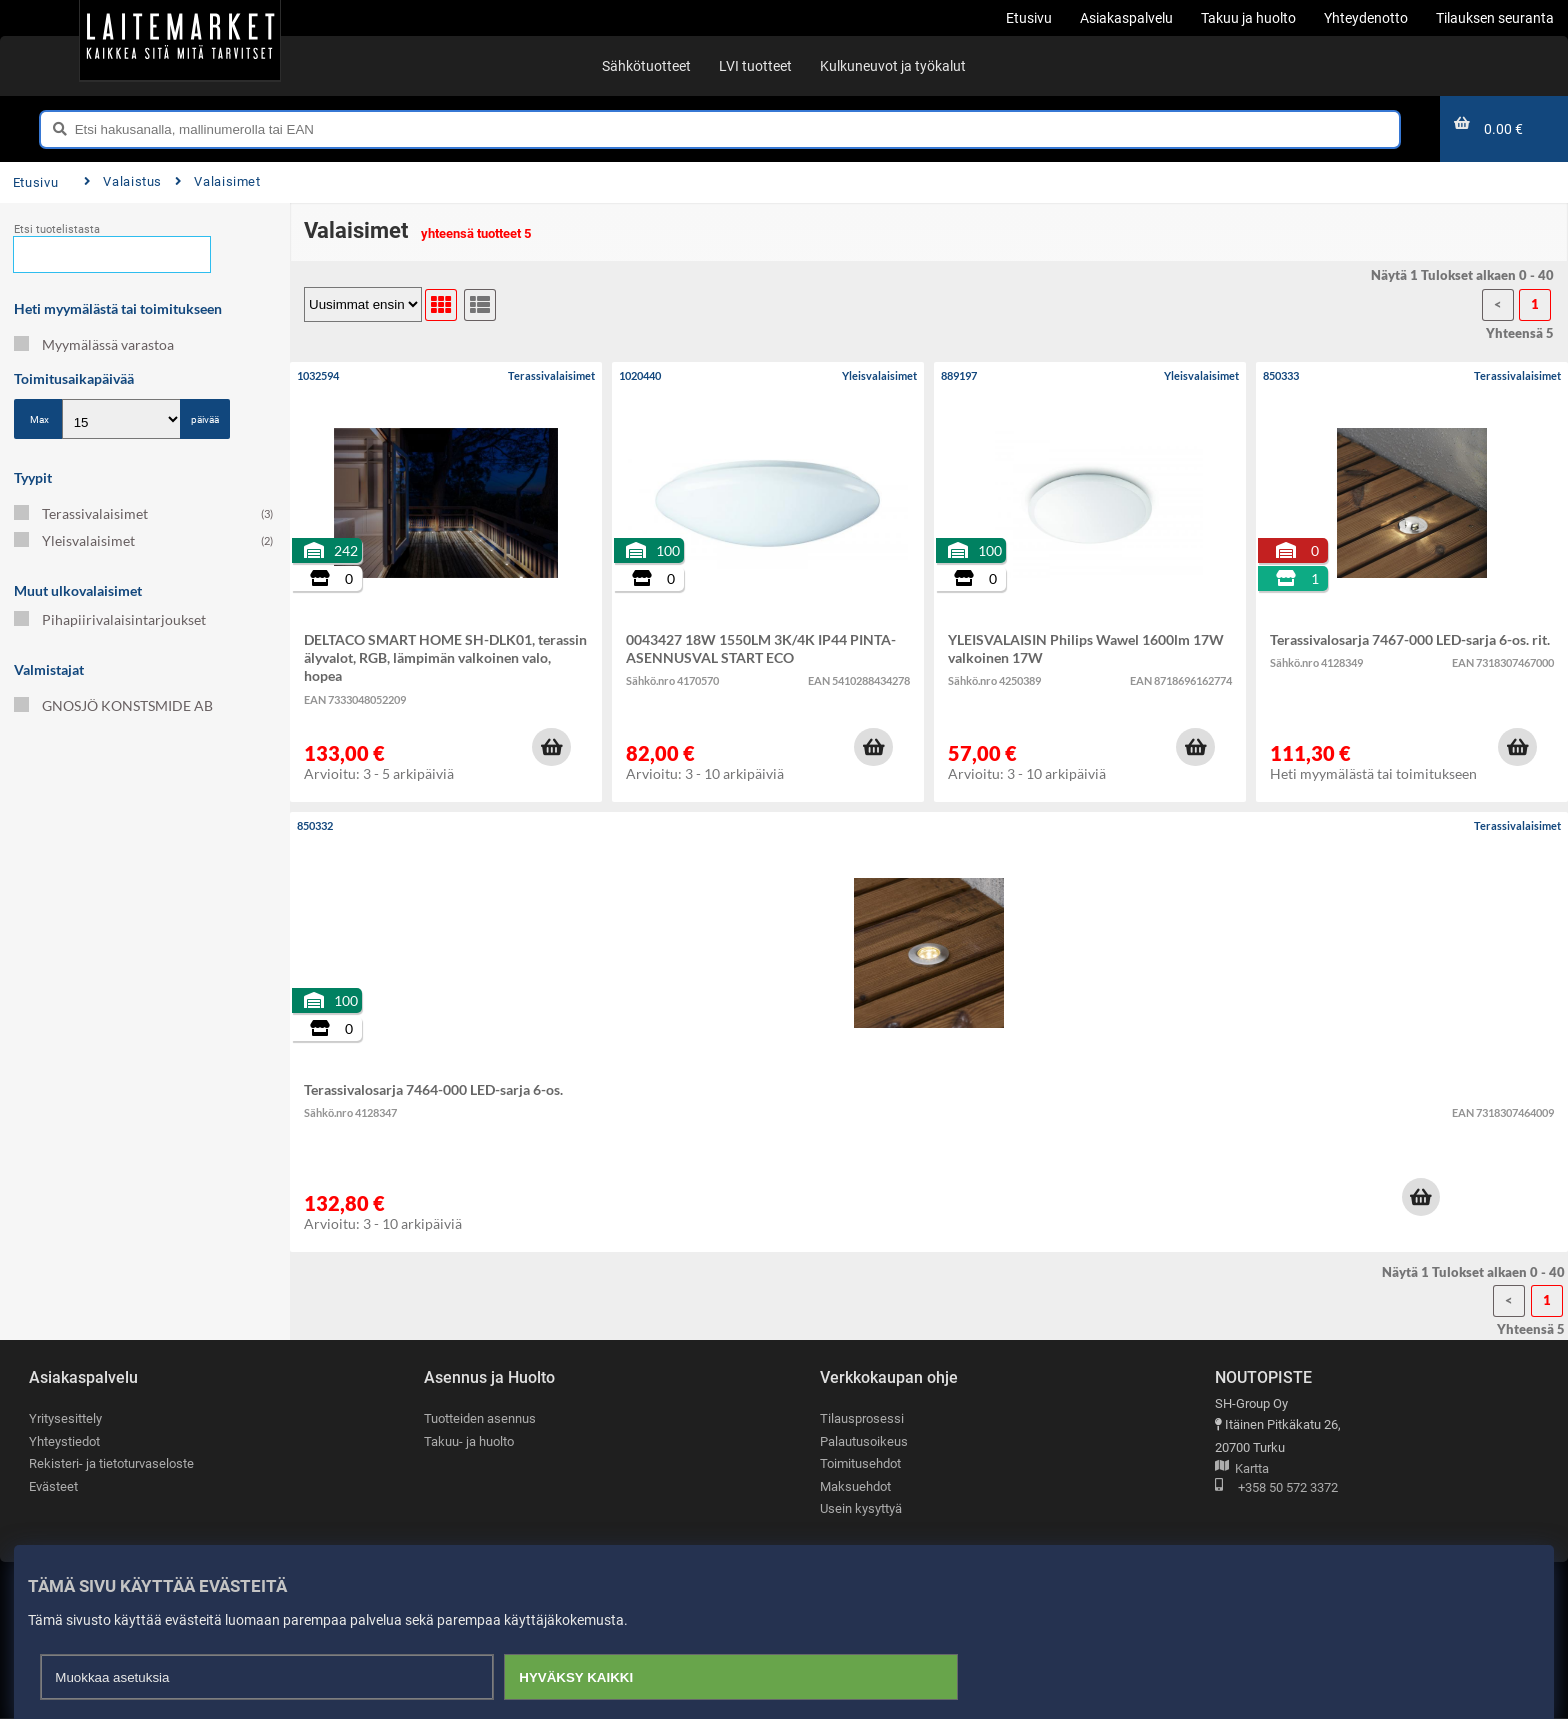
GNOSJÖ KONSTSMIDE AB (113, 705)
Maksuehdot (855, 1486)
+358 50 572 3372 (1276, 1488)
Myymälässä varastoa (94, 344)
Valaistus (123, 181)
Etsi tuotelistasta (57, 229)
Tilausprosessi (862, 1418)
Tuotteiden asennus (480, 1418)
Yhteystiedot (64, 1441)
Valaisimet (218, 181)
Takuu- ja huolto (469, 1441)
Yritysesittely (65, 1418)
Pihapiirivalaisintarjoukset (110, 619)
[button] (551, 747)
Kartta (1242, 1469)
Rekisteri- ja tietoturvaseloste (111, 1463)
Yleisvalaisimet (143, 540)
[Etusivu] (180, 40)
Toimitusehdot (860, 1463)
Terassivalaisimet (143, 513)
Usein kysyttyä (861, 1509)
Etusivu (35, 182)
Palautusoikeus (864, 1441)
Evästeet (53, 1486)
